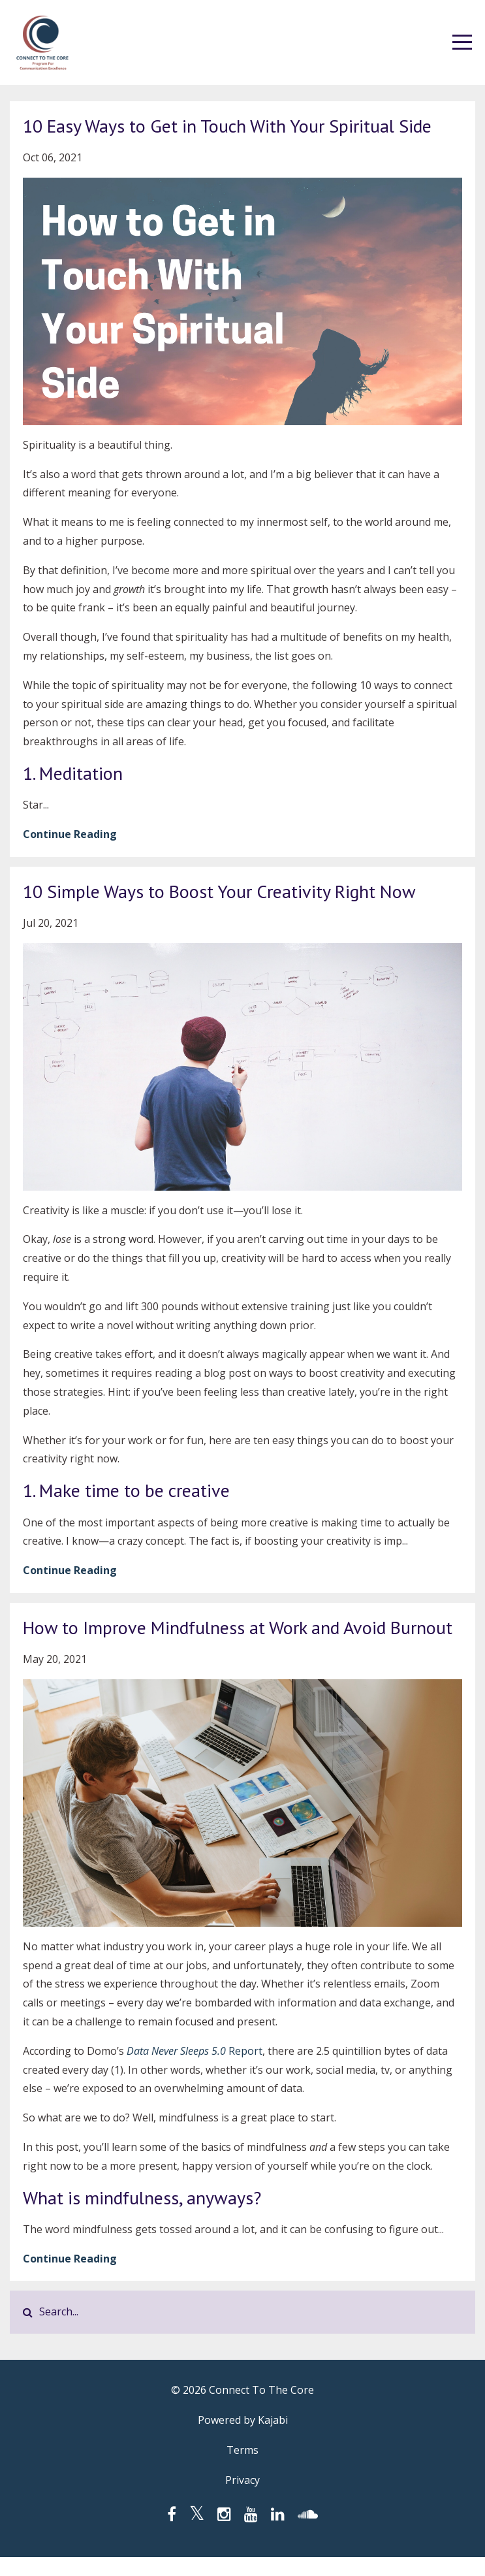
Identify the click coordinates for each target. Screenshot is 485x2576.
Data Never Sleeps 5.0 (177, 2051)
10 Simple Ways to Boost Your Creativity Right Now (219, 891)
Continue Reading (70, 834)
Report (245, 2051)
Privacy (242, 2480)
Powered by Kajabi (243, 2420)
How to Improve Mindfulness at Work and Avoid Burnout (237, 1627)
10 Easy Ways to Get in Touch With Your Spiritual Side (227, 126)
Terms (242, 2450)
